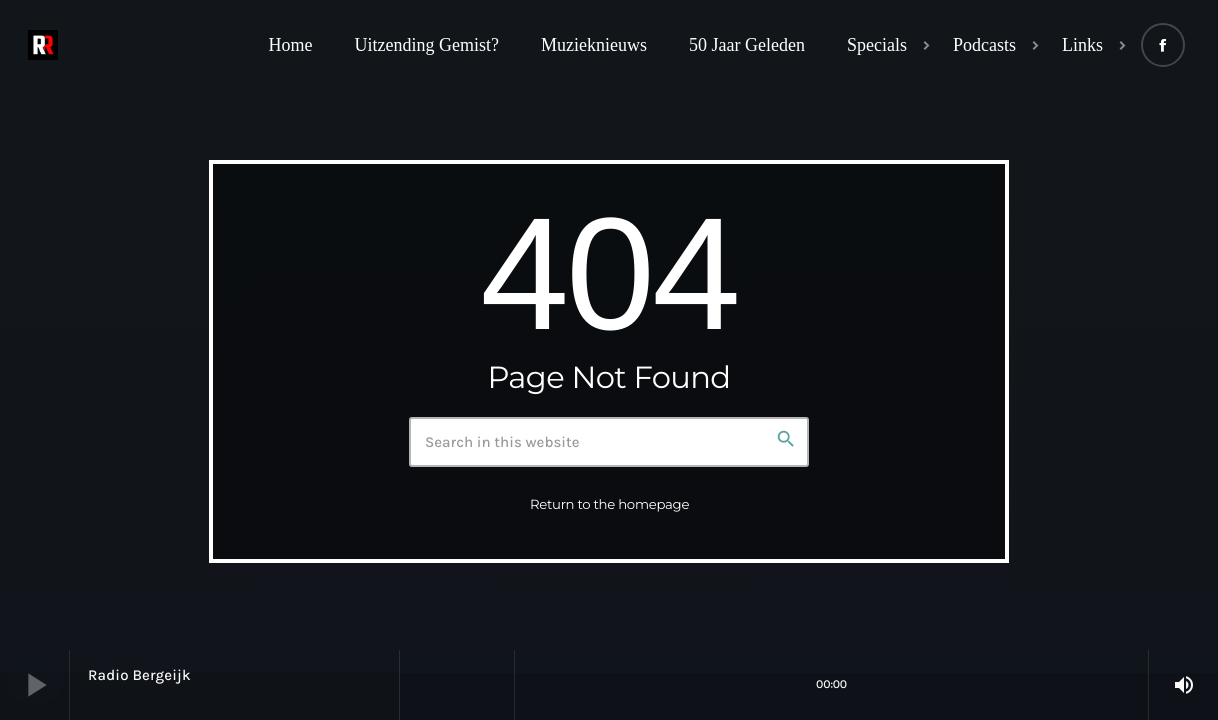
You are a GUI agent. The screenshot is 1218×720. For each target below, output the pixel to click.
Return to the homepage (609, 505)
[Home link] (43, 45)
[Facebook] (1163, 45)
